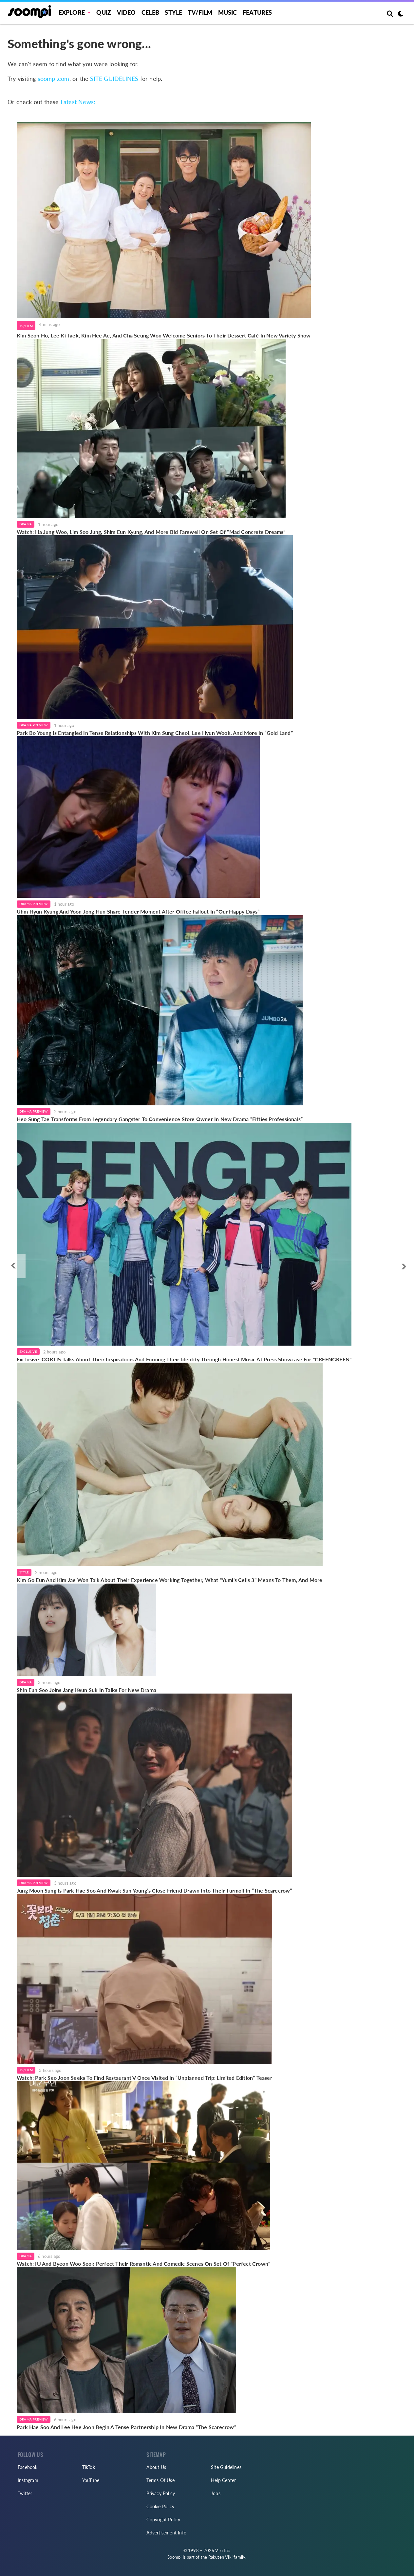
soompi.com (53, 78)
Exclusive (28, 1351)
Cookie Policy (160, 2506)
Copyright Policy (163, 2519)
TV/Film (26, 326)
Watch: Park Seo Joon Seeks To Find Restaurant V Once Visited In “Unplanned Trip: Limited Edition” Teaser (144, 2078)
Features (257, 12)
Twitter (25, 2493)
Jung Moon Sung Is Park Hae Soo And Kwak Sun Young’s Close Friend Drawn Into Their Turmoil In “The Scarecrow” (154, 1890)
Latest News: (78, 101)
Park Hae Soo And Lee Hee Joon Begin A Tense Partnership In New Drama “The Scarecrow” (126, 2427)
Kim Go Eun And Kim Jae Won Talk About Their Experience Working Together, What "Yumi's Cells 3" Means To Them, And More (170, 1580)
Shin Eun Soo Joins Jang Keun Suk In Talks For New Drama (86, 1690)
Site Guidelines (226, 2467)
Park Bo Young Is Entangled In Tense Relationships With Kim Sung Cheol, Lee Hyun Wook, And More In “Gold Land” (155, 733)
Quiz (103, 12)
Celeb (150, 12)
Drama (25, 524)
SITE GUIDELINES (114, 78)
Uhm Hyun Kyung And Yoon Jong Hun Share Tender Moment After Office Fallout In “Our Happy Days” (138, 911)
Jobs (215, 2493)
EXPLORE (72, 12)
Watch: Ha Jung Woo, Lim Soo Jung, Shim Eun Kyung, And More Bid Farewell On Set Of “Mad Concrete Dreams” (151, 532)
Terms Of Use (160, 2480)
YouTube (90, 2480)
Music (227, 12)
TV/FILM (200, 12)
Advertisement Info (166, 2532)
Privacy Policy (160, 2493)
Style (173, 12)
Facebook (28, 2467)
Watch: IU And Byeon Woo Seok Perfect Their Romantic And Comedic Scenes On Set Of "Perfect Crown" (143, 2263)
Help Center (223, 2480)
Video (126, 12)
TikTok (88, 2467)
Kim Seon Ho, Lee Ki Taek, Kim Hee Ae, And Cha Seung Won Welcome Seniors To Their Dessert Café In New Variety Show (164, 335)
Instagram (28, 2480)
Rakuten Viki (220, 2557)
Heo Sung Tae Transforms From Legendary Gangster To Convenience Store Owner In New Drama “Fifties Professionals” (160, 1119)
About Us (156, 2467)
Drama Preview (33, 725)
